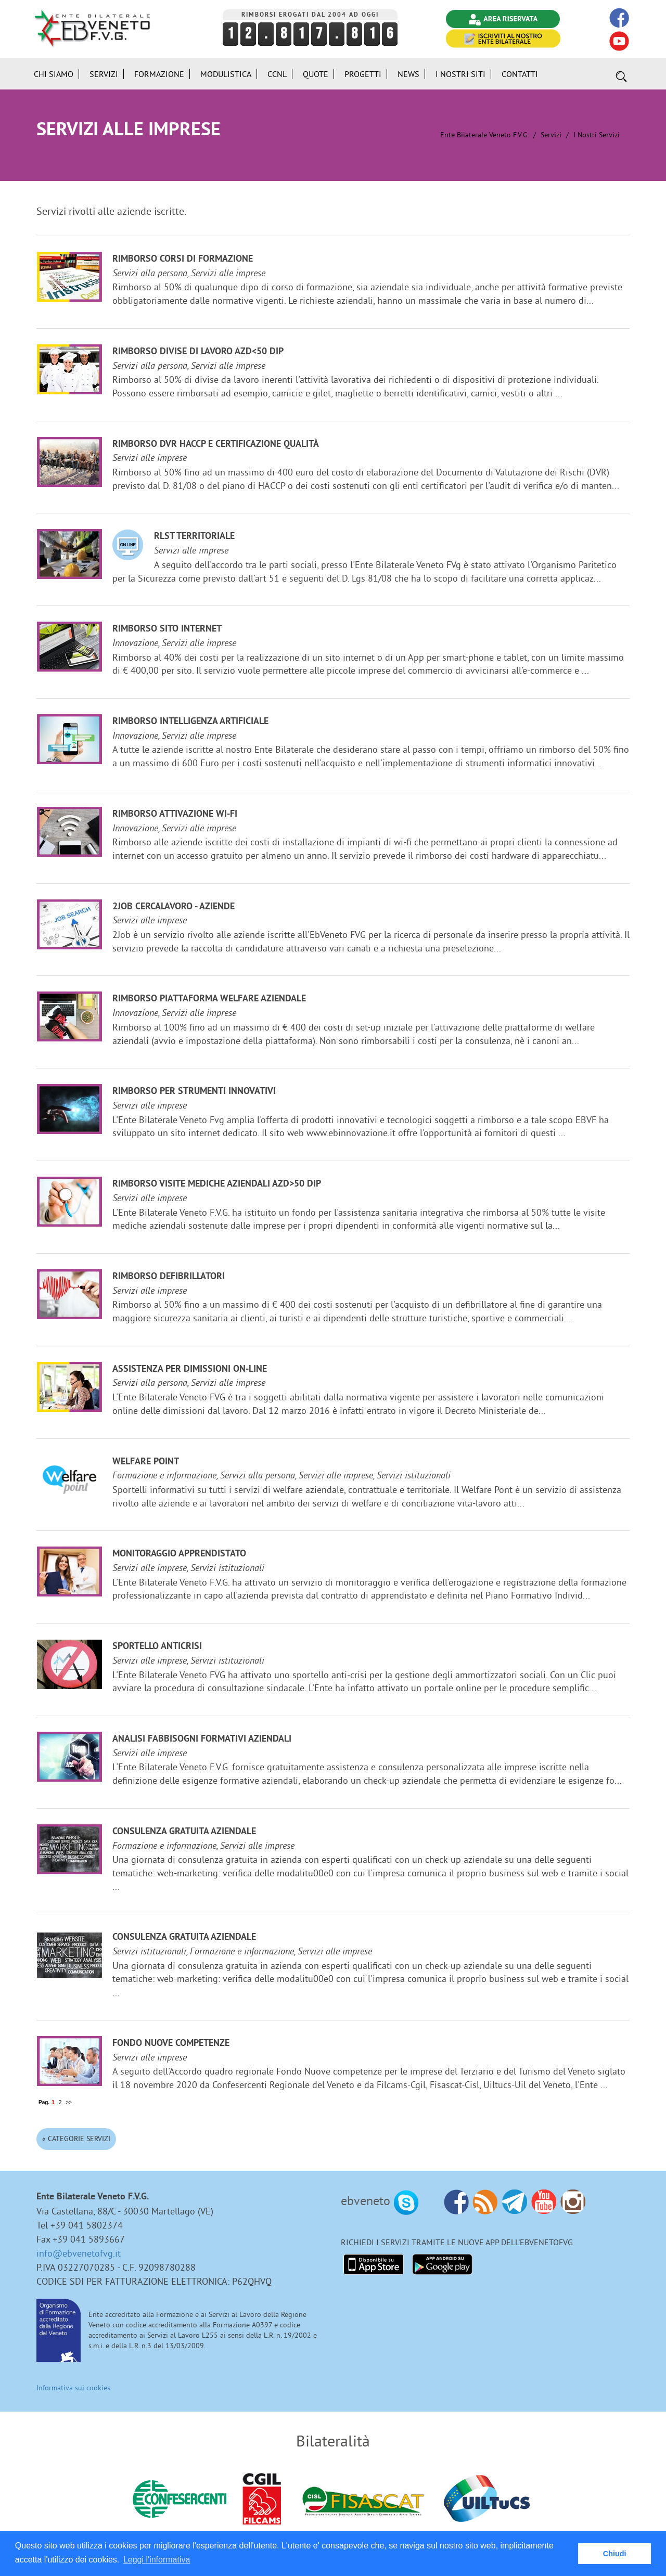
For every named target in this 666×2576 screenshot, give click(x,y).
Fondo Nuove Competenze (170, 2044)
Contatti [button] (520, 74)
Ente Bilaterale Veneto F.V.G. (484, 134)
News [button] (408, 74)
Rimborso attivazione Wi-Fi (174, 814)
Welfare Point (145, 1462)
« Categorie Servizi (76, 2138)
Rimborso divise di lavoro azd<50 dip (198, 352)
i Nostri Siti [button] (460, 74)
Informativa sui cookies (73, 2387)
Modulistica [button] (225, 74)
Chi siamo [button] (53, 74)
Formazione (159, 74)
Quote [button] (315, 74)
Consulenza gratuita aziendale (184, 1832)
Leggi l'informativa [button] (156, 2559)
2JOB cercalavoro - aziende (173, 907)
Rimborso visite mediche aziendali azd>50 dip (216, 1184)
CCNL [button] (277, 74)
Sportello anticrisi (157, 1647)
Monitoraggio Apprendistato (179, 1554)
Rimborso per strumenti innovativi (194, 1092)
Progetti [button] (362, 74)
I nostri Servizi (596, 134)
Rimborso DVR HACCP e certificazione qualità (215, 444)
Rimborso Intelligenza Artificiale (190, 722)
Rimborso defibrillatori (168, 1277)
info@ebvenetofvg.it (78, 2253)
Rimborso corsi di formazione (182, 259)
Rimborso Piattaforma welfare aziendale (209, 999)
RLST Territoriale (194, 537)
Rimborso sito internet (167, 629)
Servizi (551, 134)
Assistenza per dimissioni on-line (189, 1369)
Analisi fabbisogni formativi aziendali (201, 1739)
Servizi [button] (103, 74)
